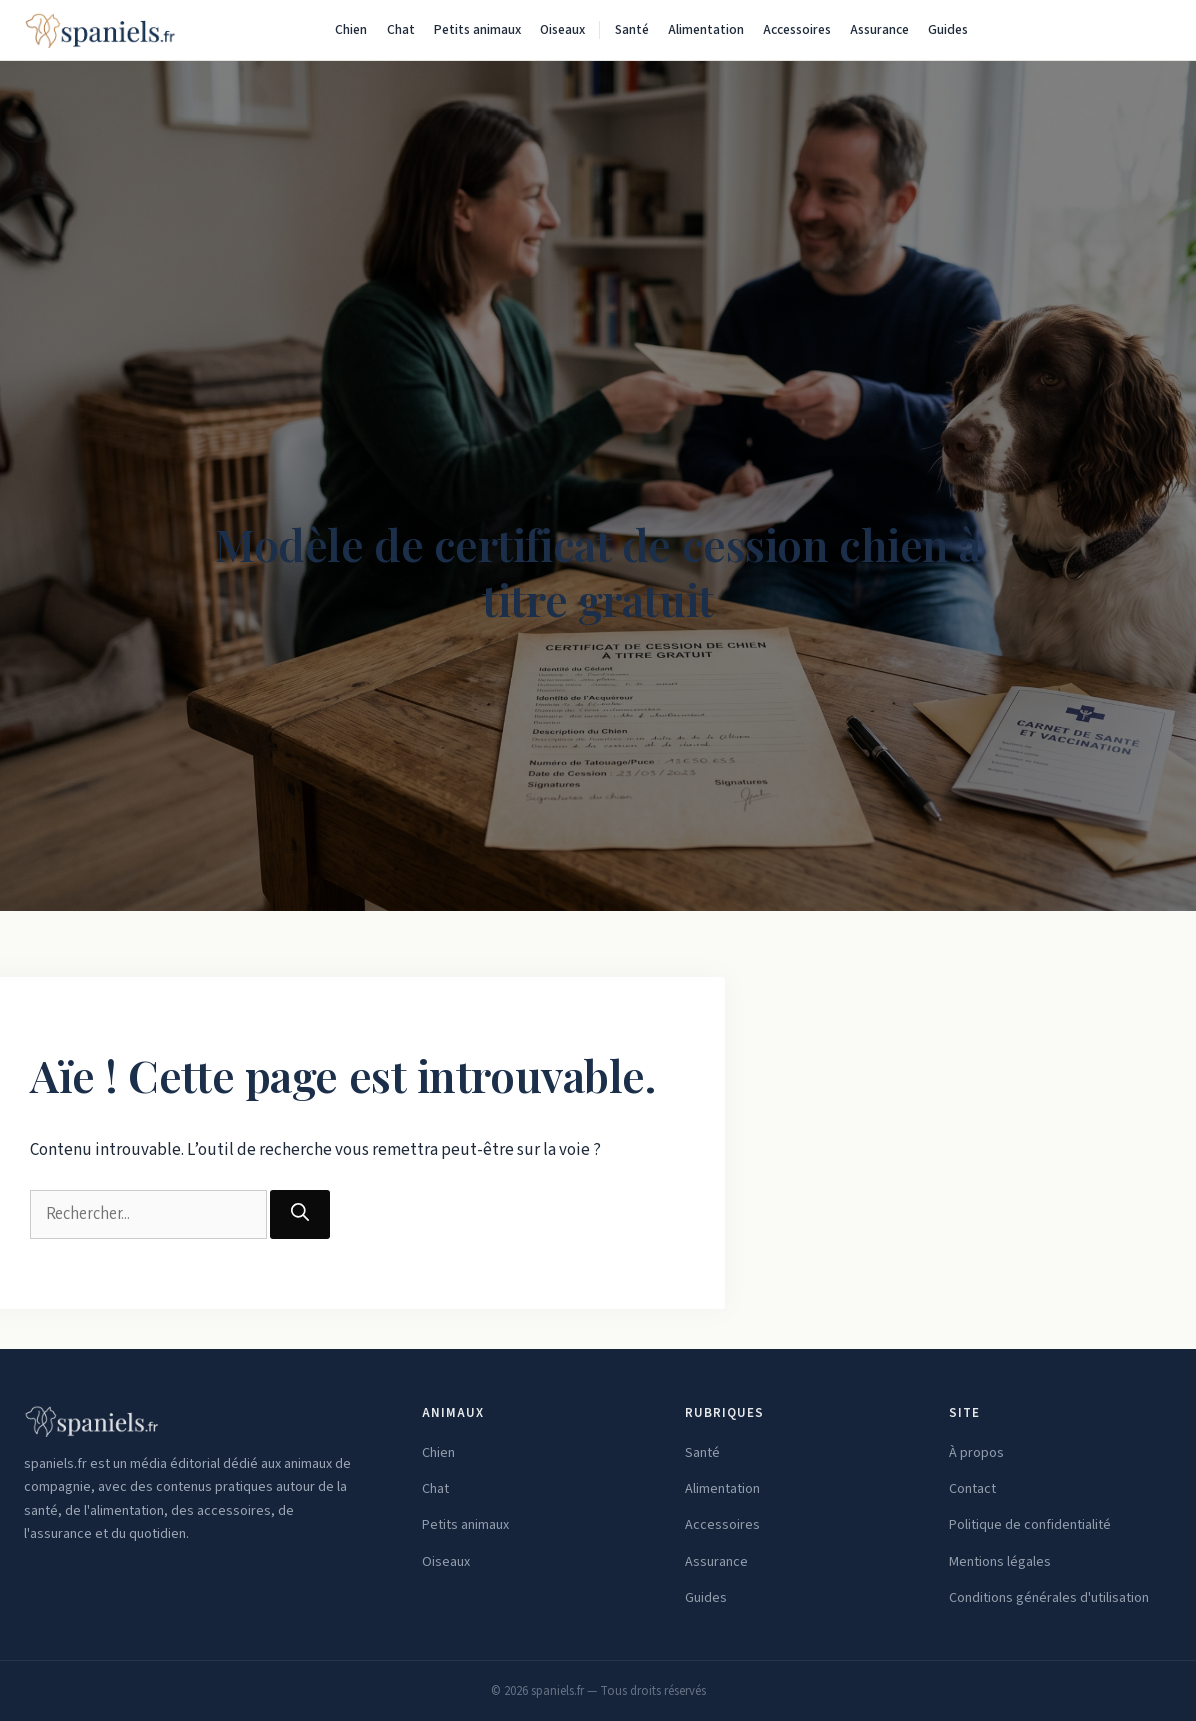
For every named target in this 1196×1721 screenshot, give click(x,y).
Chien (351, 29)
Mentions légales (1000, 1562)
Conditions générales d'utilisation (1049, 1598)
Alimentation (706, 29)
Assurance (879, 29)
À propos (976, 1453)
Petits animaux (477, 29)
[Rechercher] (1152, 30)
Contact (972, 1489)
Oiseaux (562, 29)
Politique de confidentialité (1030, 1525)
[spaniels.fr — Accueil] (100, 30)
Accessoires (797, 29)
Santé (632, 29)
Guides (948, 29)
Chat (401, 29)
